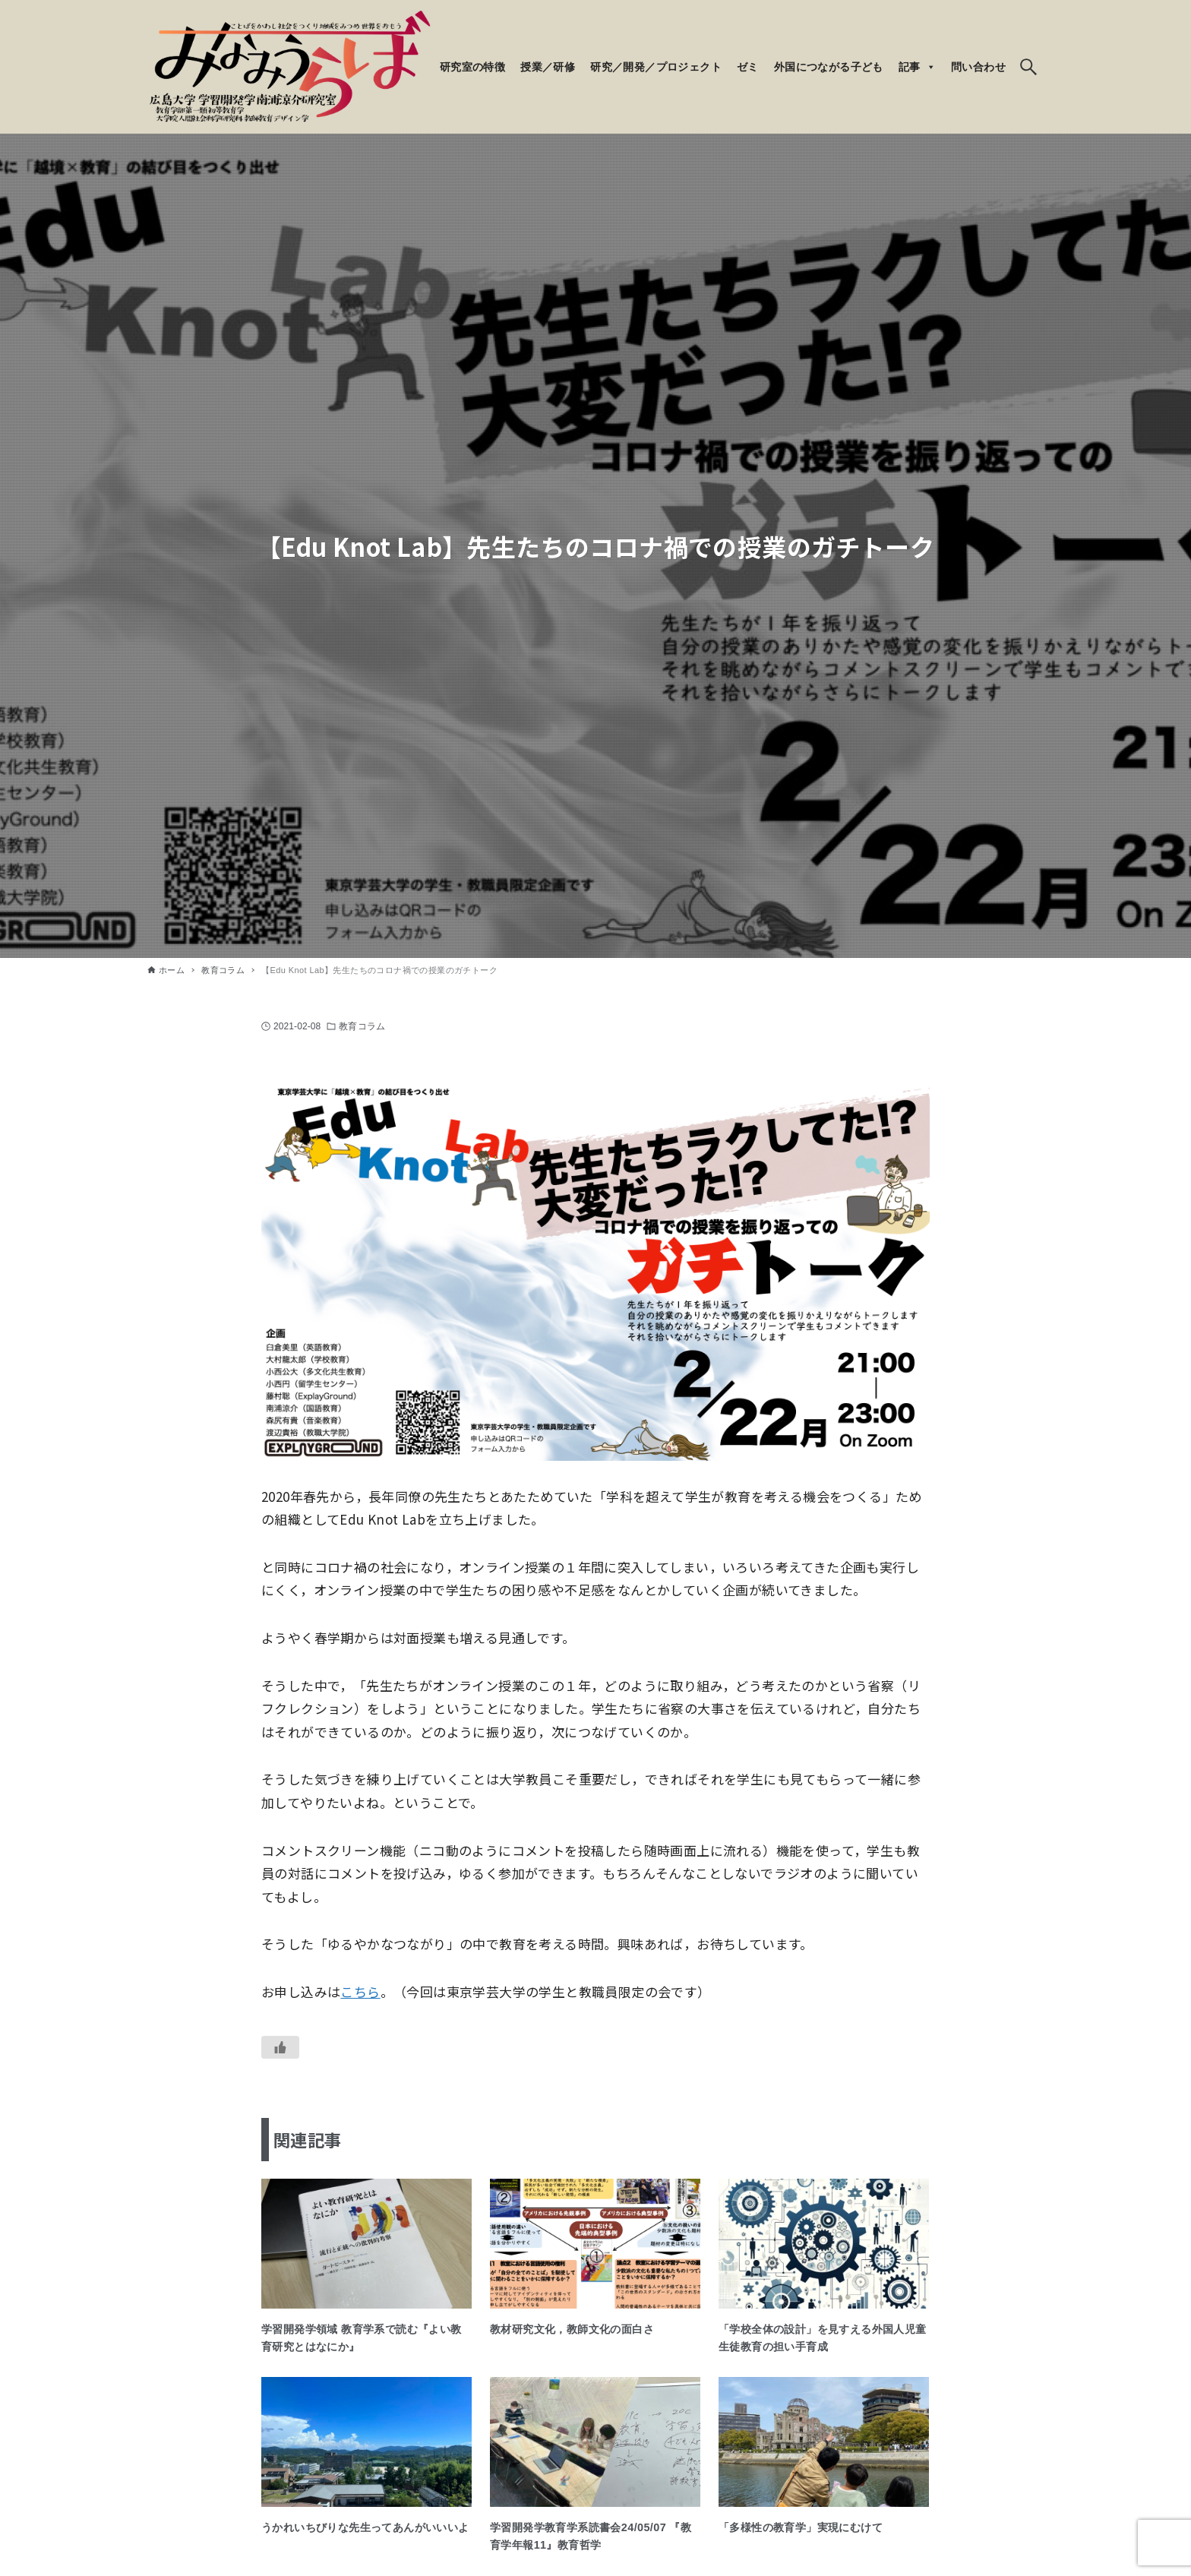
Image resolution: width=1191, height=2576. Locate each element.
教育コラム (362, 1026)
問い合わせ (978, 67)
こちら (360, 1991)
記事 (917, 67)
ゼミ (748, 67)
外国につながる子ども (828, 67)
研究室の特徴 (472, 67)
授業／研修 (547, 67)
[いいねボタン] (280, 2047)
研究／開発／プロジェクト (656, 67)
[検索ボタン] (1028, 67)
